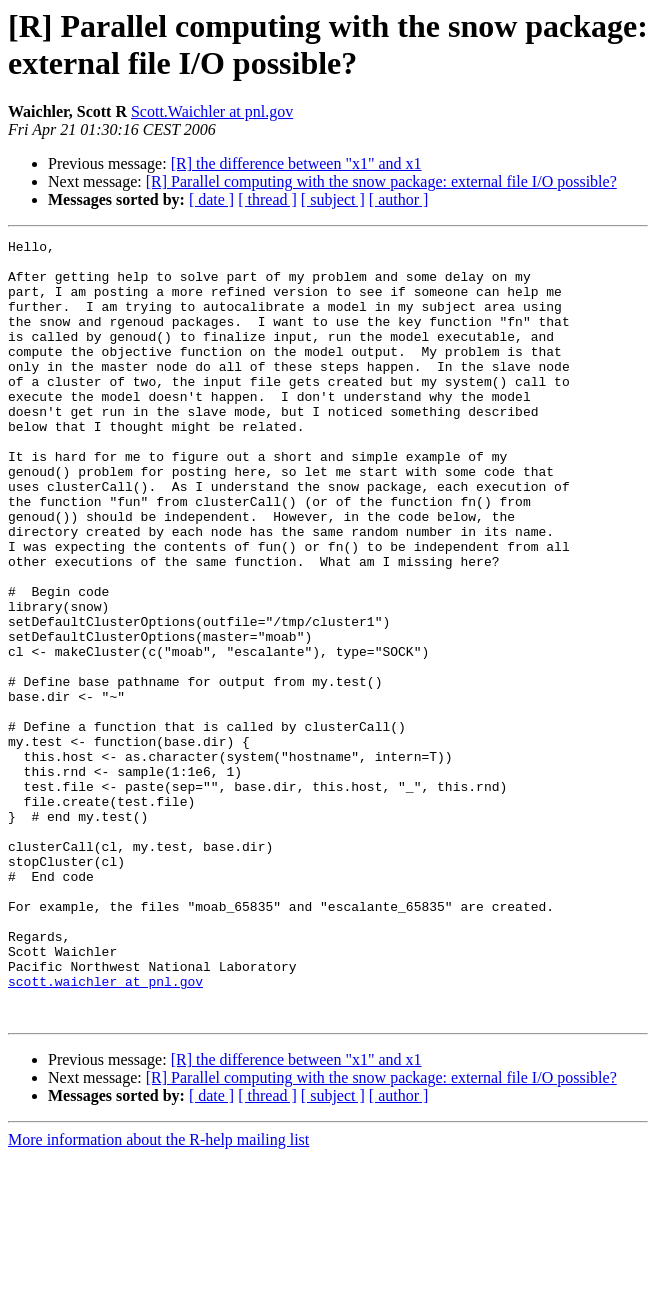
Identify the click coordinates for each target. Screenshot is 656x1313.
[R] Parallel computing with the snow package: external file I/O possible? (381, 181)
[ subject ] (333, 199)
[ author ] (399, 199)
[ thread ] (267, 199)
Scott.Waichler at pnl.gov (212, 111)
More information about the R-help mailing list (158, 1295)
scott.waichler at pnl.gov (105, 1131)
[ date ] (211, 199)
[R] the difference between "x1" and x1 (296, 163)
